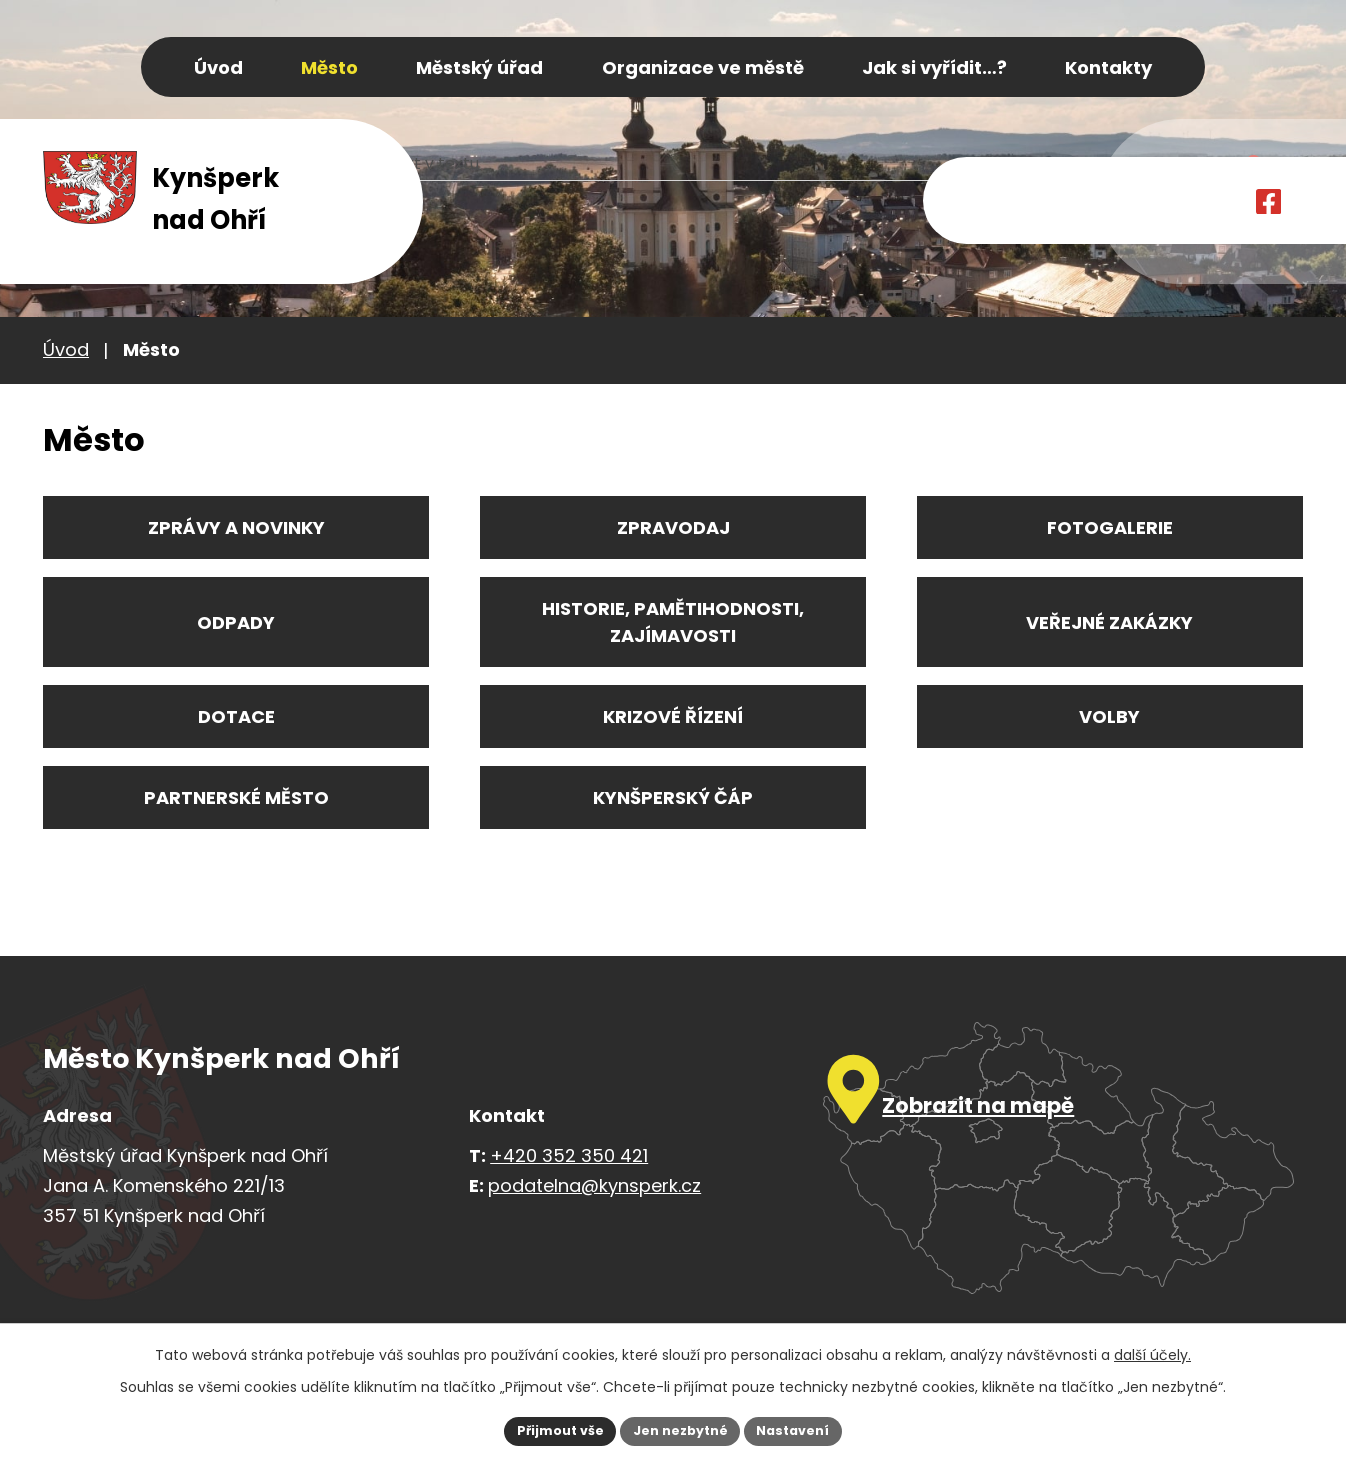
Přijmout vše (548, 1429)
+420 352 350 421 (569, 1155)
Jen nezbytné (680, 1429)
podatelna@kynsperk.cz (594, 1185)
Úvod (66, 349)
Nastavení (805, 1429)
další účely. (1152, 1351)
